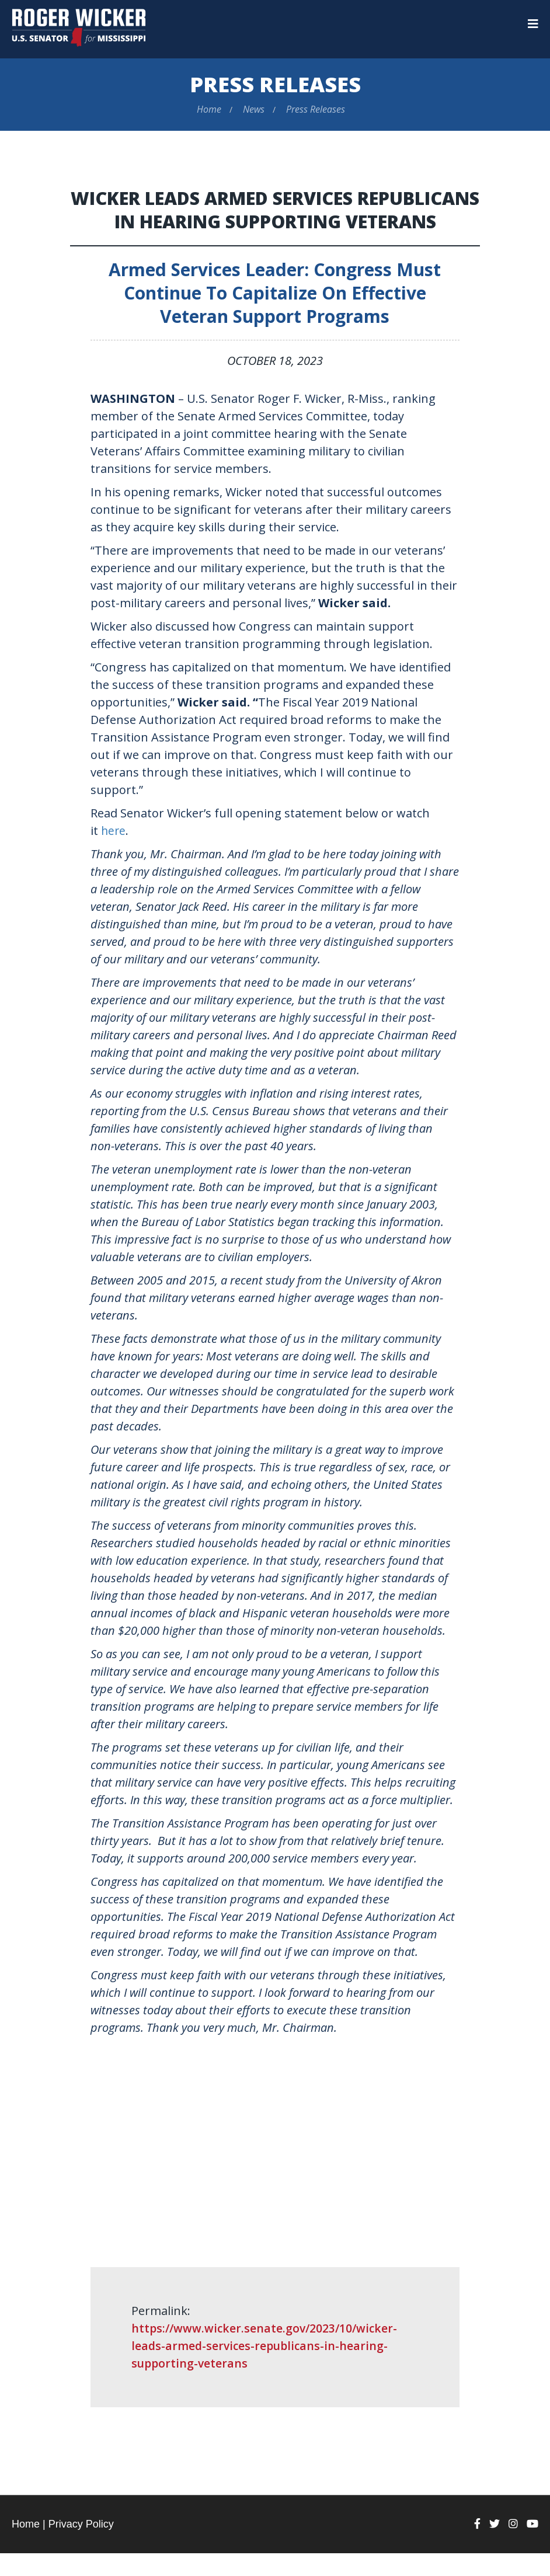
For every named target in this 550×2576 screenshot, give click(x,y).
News (253, 109)
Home (209, 109)
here (114, 853)
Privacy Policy (81, 2547)
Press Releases (275, 84)
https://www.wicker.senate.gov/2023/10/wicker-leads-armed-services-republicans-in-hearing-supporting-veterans (266, 2368)
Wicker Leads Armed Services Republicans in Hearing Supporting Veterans (275, 221)
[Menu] (533, 24)
